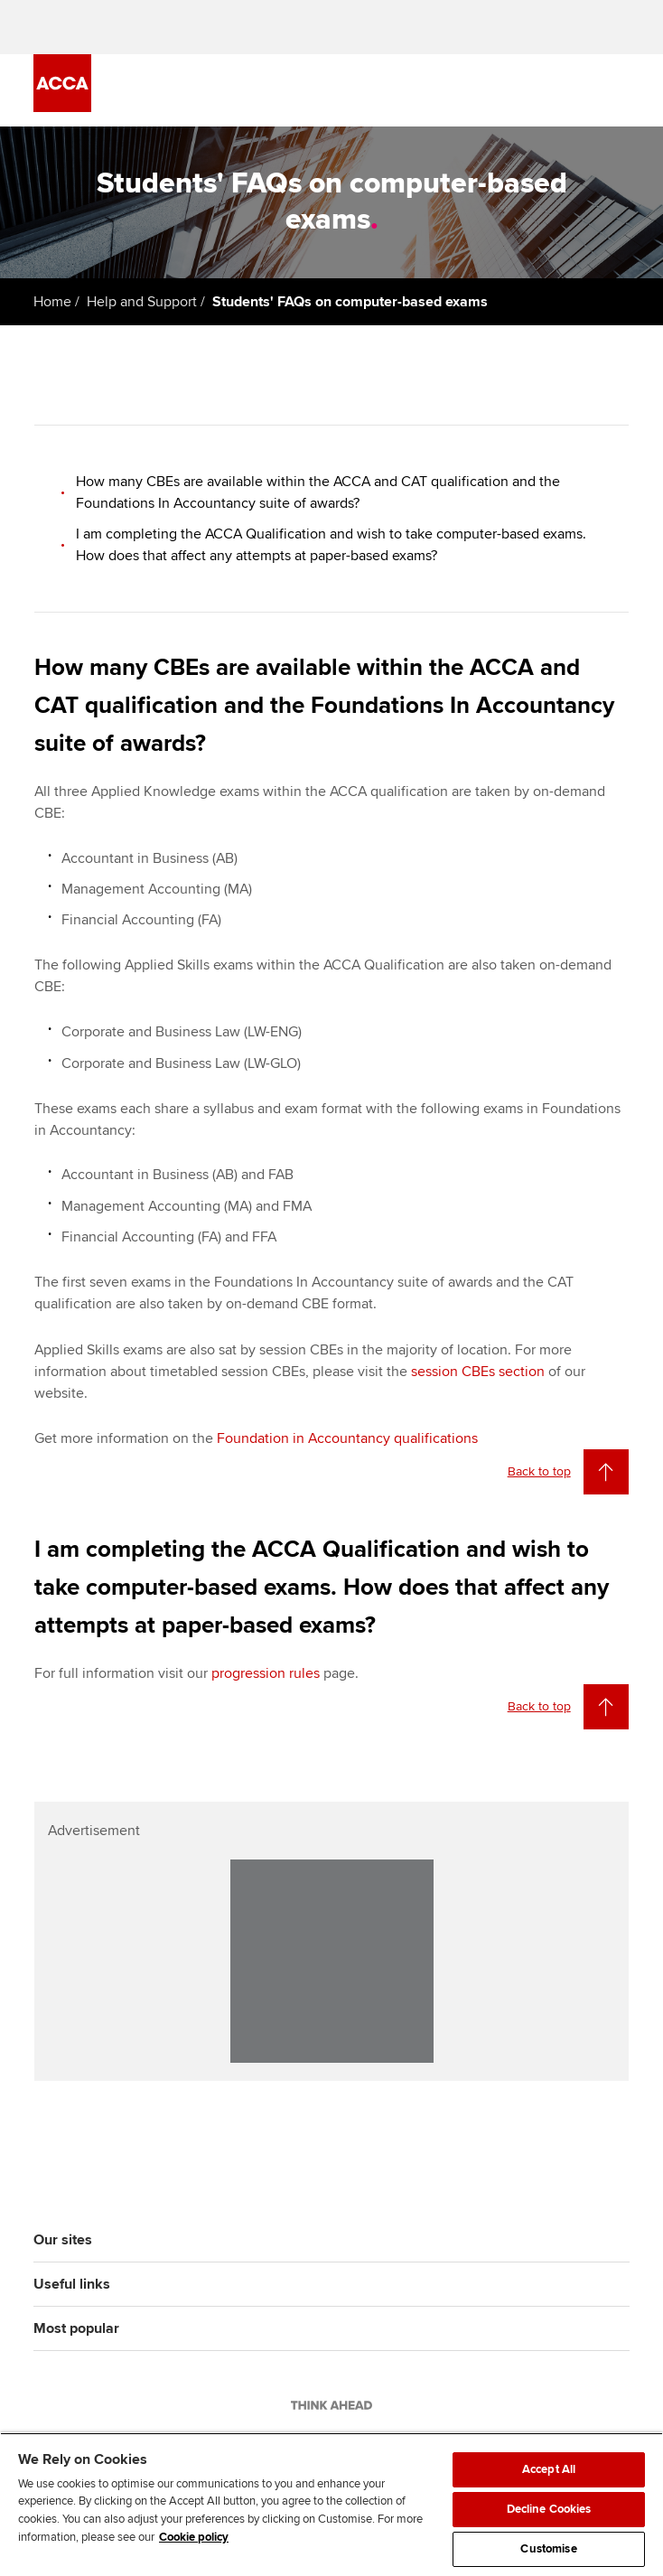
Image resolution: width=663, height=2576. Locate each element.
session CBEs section (478, 1372)
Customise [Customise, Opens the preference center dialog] (548, 2549)
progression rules (265, 1673)
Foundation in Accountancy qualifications (347, 1438)
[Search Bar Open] (568, 90)
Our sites (62, 2240)
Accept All (548, 2469)
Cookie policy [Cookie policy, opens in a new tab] (194, 2537)
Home (52, 302)
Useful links (71, 2284)
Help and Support (142, 302)
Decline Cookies (549, 2509)
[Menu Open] (618, 90)
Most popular (76, 2328)
